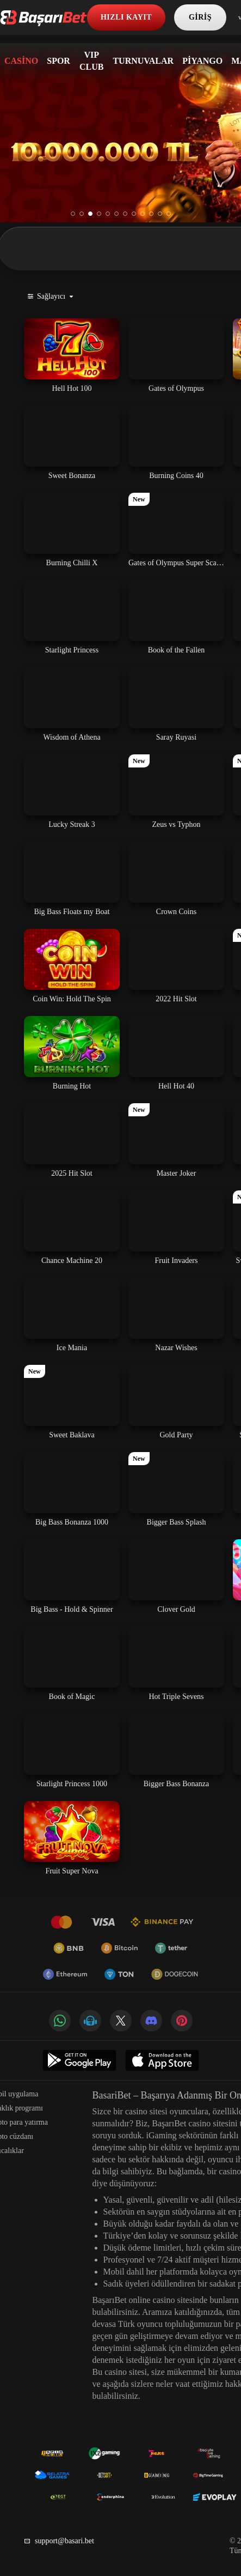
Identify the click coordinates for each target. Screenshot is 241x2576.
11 (160, 213)
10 (151, 213)
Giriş (200, 17)
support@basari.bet (59, 2541)
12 (168, 213)
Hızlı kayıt (126, 17)
